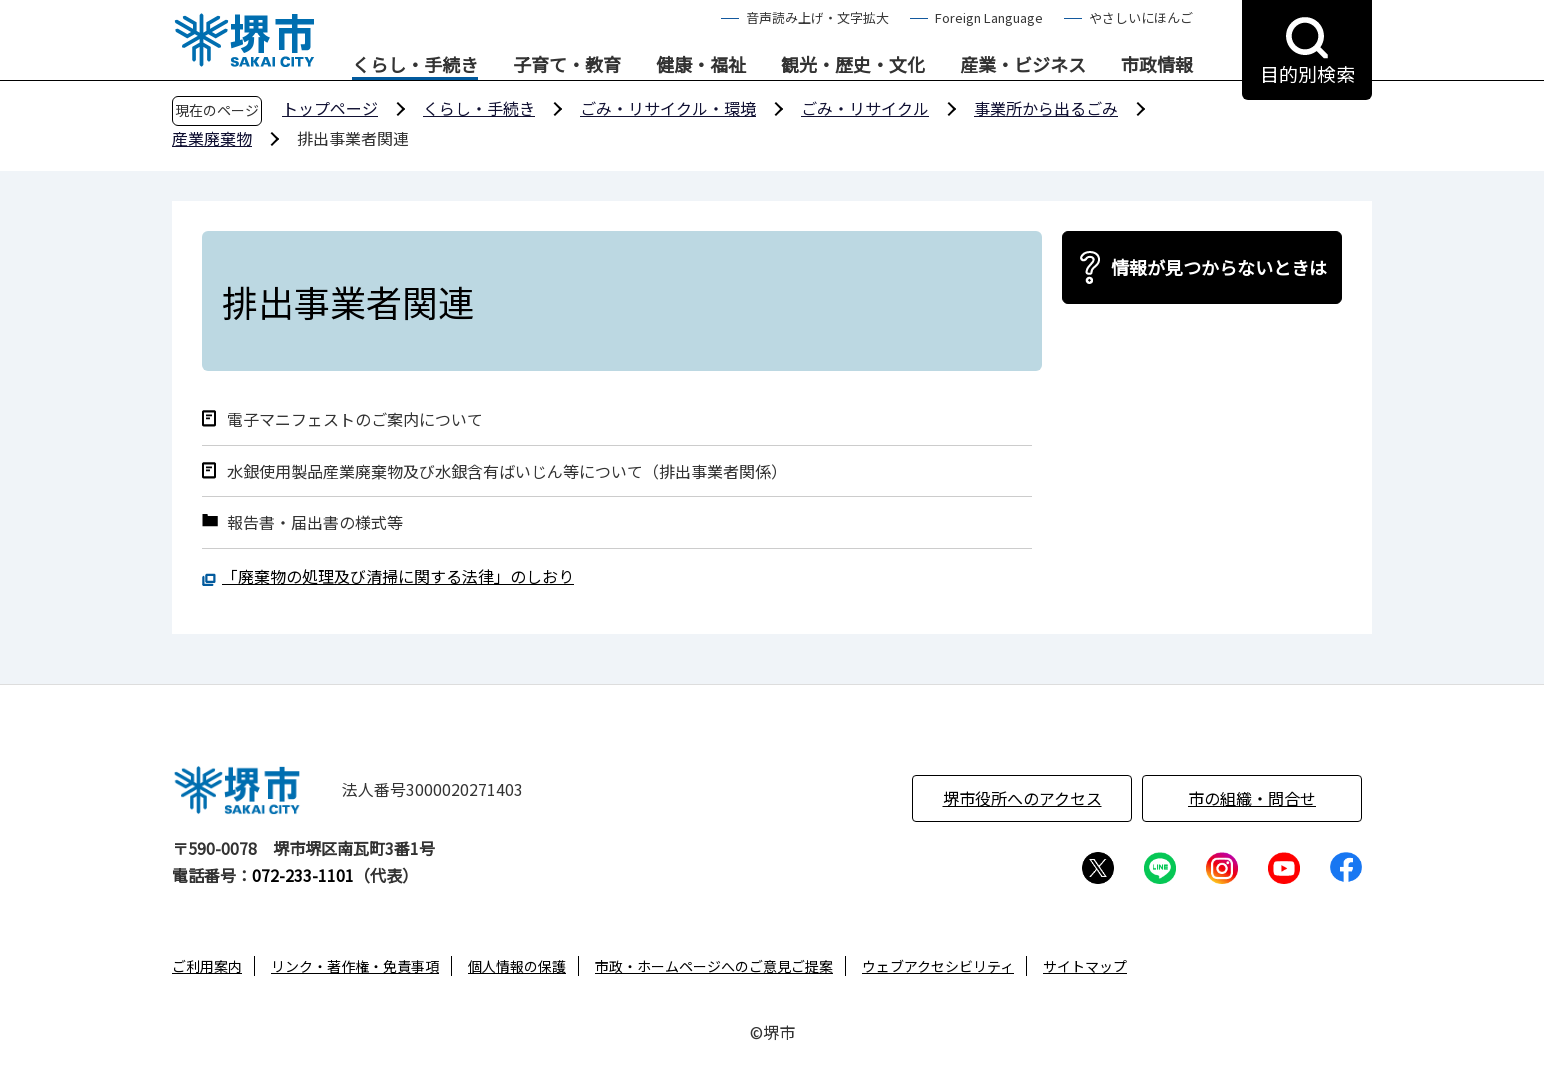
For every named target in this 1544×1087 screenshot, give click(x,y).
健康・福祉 (701, 65)
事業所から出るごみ (1046, 108)
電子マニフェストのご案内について (355, 419)
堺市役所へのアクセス (1022, 798)
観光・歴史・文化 (853, 65)
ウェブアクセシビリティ (938, 966)
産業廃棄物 (212, 138)
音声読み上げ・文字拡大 (817, 17)
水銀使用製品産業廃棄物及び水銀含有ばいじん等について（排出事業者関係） (507, 471)
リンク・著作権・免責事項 (355, 966)
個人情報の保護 (517, 966)
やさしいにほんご (1141, 17)
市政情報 (1157, 65)
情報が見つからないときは (1219, 267)
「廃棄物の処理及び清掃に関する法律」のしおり (398, 576)
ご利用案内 (207, 966)
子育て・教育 (567, 65)
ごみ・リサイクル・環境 (668, 108)
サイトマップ (1085, 966)
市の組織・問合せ (1252, 798)
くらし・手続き (415, 65)
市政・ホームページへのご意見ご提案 (714, 966)
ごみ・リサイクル (865, 108)
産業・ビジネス (1023, 65)
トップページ (330, 108)
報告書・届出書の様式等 (315, 522)
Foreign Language (989, 17)
